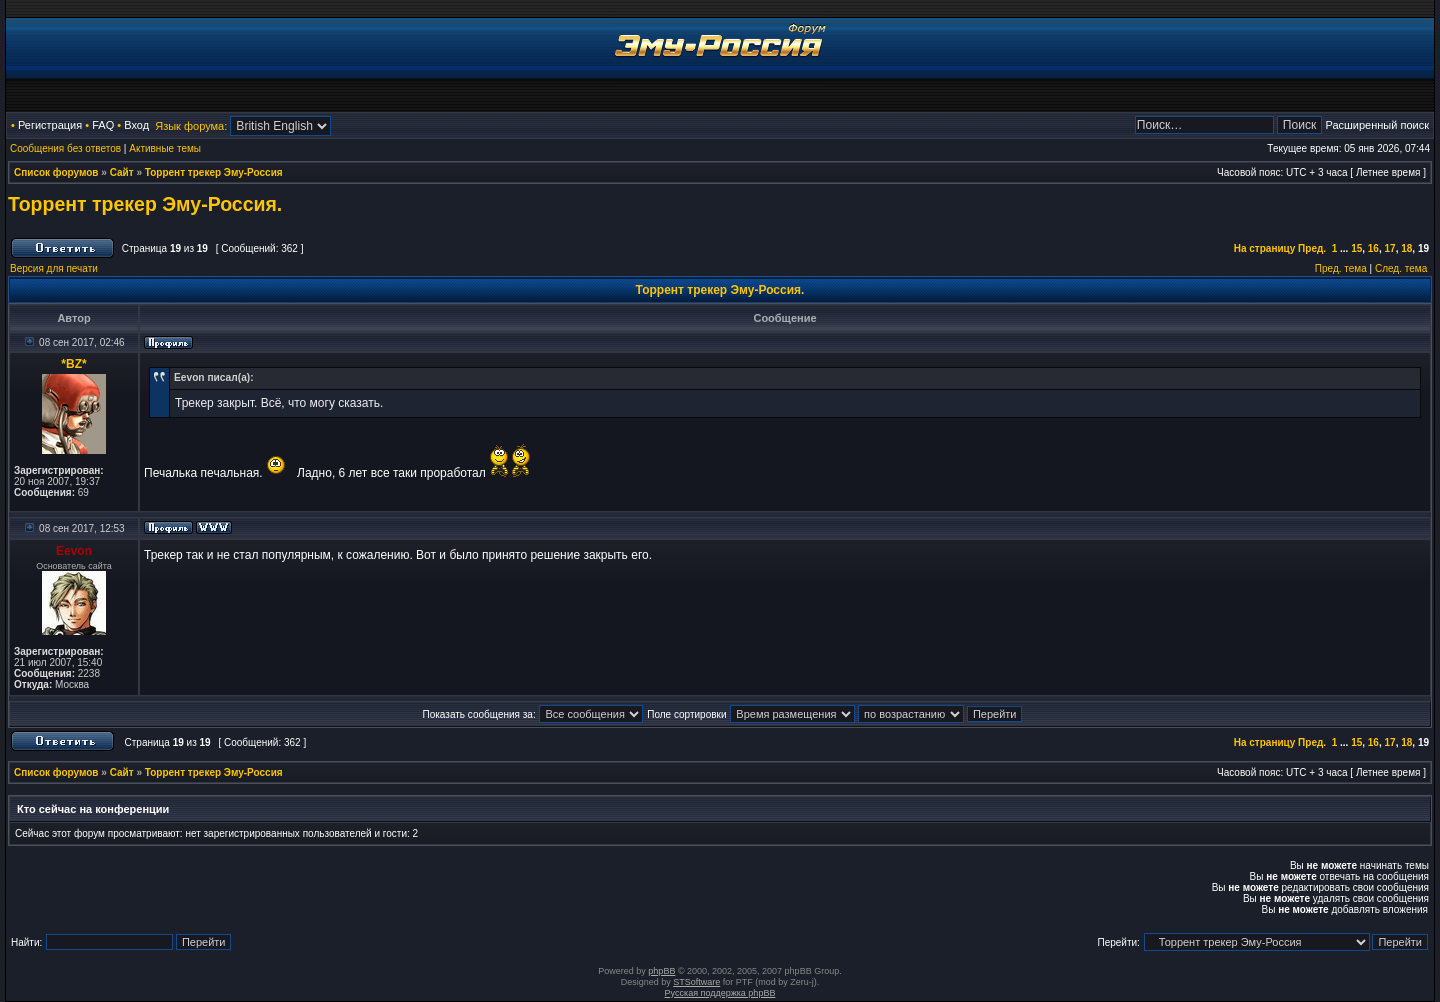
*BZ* (73, 364)
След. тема (1401, 268)
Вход (136, 125)
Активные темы (165, 148)
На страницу (1265, 248)
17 (1390, 248)
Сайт (122, 172)
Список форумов (56, 172)
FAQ (103, 125)
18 (1406, 248)
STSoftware (696, 982)
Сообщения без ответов (65, 148)
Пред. (1312, 248)
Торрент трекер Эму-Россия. (145, 204)
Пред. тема (1341, 268)
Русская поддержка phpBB (720, 993)
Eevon (74, 551)
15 (1356, 248)
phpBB (661, 971)
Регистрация (50, 125)
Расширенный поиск (1377, 125)
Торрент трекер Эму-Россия (214, 172)
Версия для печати (54, 268)
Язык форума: (191, 126)
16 (1373, 248)
